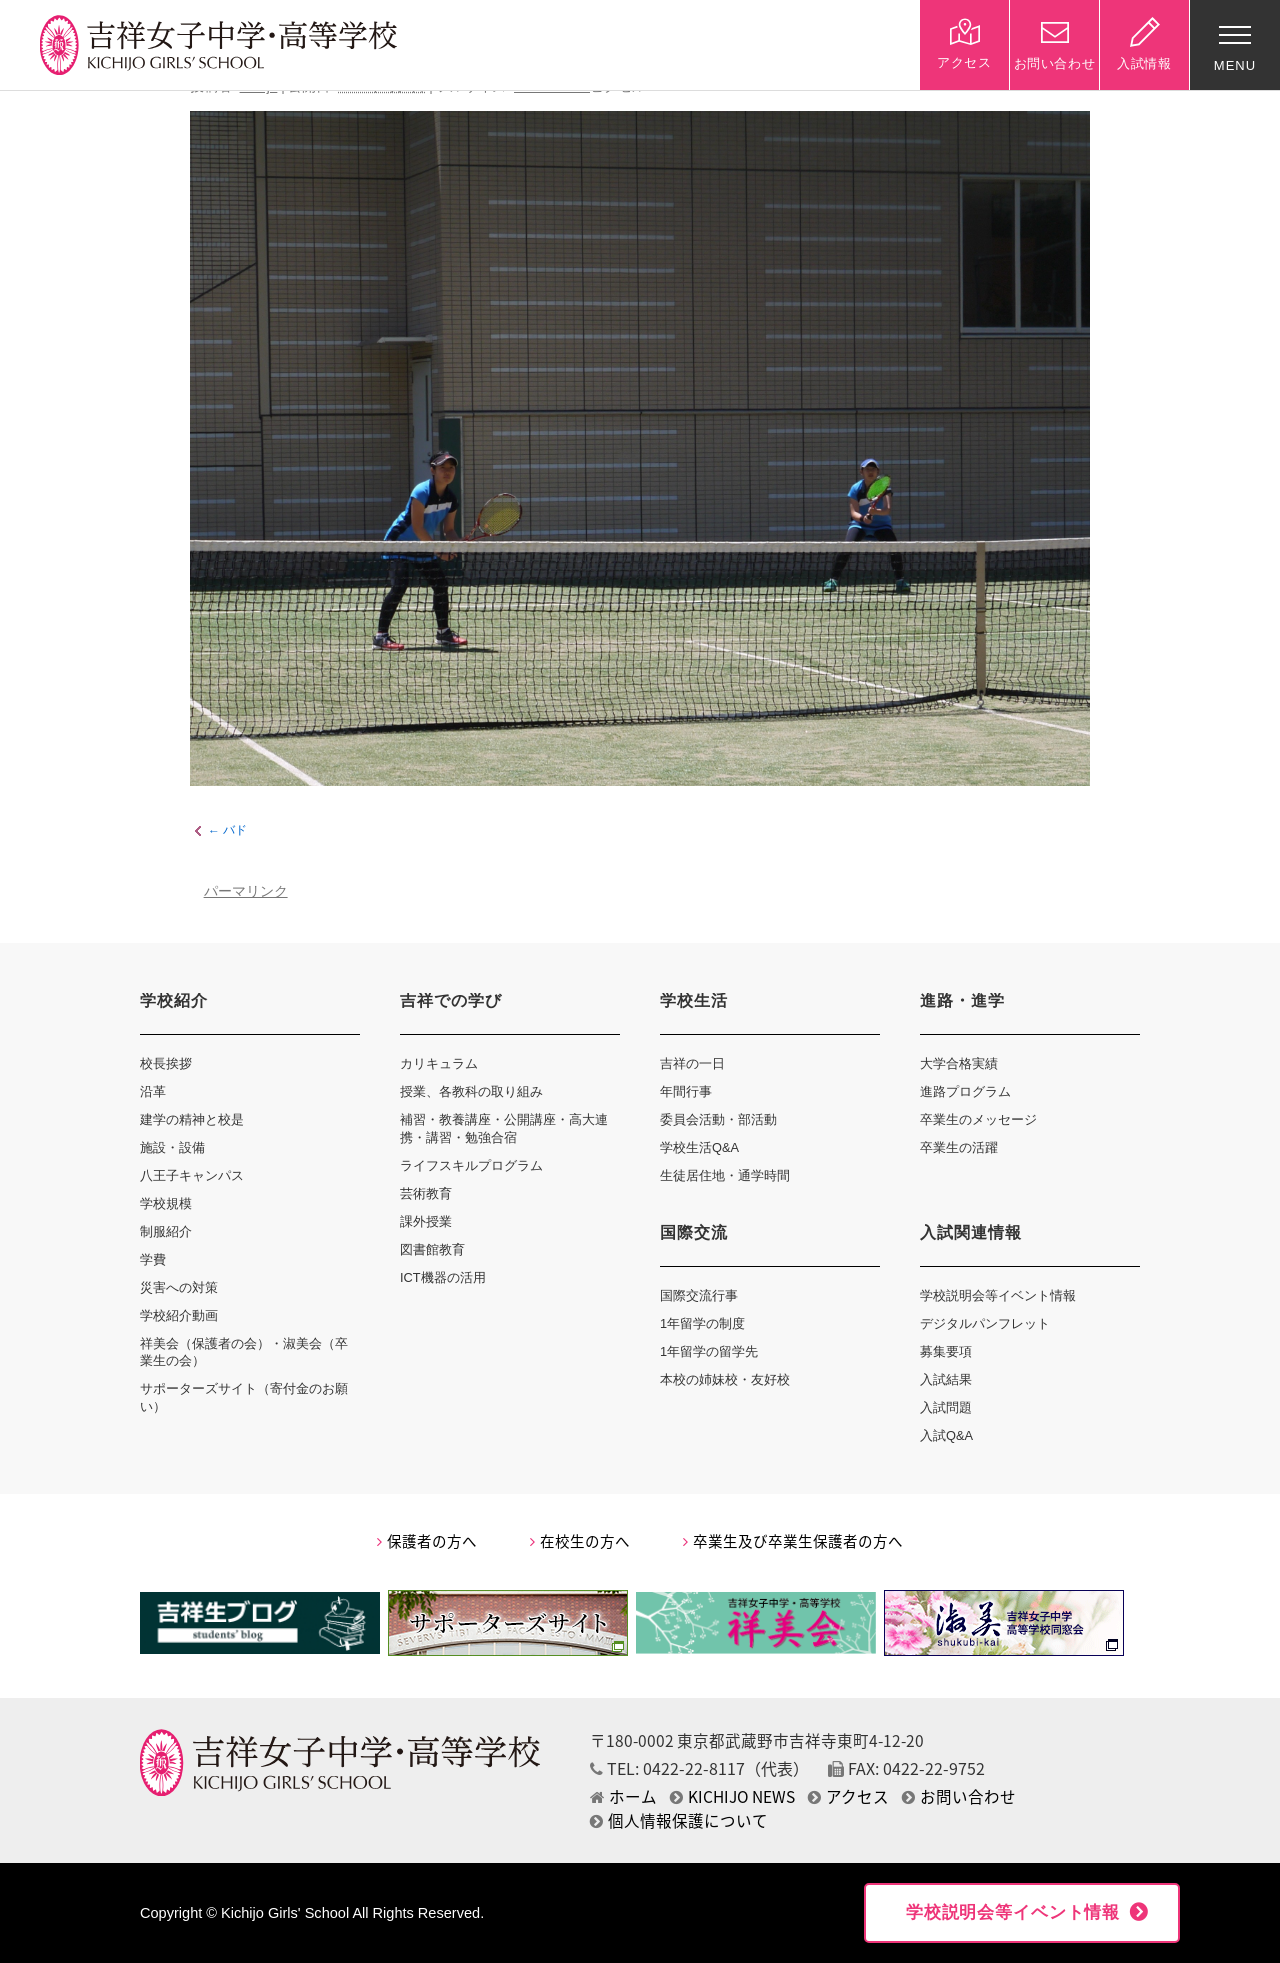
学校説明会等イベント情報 (998, 1295)
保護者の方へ (427, 1541)
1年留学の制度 (702, 1323)
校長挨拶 (166, 1063)
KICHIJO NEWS (732, 1796)
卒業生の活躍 (959, 1147)
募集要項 (946, 1351)
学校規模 (166, 1203)
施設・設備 (172, 1147)
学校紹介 (174, 1000)
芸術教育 (426, 1193)
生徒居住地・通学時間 (725, 1175)
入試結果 (946, 1379)
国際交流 (694, 1232)
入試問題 (946, 1407)
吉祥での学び (451, 1000)
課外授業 (426, 1221)
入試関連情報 (971, 1232)
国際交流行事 (699, 1295)
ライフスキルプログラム (471, 1165)
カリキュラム (439, 1063)
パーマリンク (246, 891)
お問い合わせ (959, 1796)
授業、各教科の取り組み (471, 1091)
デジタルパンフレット (985, 1323)
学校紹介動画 (179, 1315)
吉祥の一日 (692, 1063)
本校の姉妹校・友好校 (725, 1379)
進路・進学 (962, 1000)
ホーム (623, 1796)
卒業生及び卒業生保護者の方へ (793, 1541)
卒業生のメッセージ (978, 1119)
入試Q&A (946, 1435)
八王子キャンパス (192, 1175)
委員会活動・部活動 (718, 1119)
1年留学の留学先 (709, 1351)
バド (235, 831)
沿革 (153, 1091)
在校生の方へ (580, 1541)
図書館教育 (432, 1249)
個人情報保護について (679, 1820)
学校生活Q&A (699, 1147)
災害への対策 (179, 1287)
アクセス (848, 1796)
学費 (153, 1259)
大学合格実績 (959, 1063)
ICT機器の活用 (443, 1277)
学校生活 (694, 1000)
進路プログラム (965, 1091)
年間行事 (686, 1091)
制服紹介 (166, 1231)
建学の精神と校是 (192, 1119)
